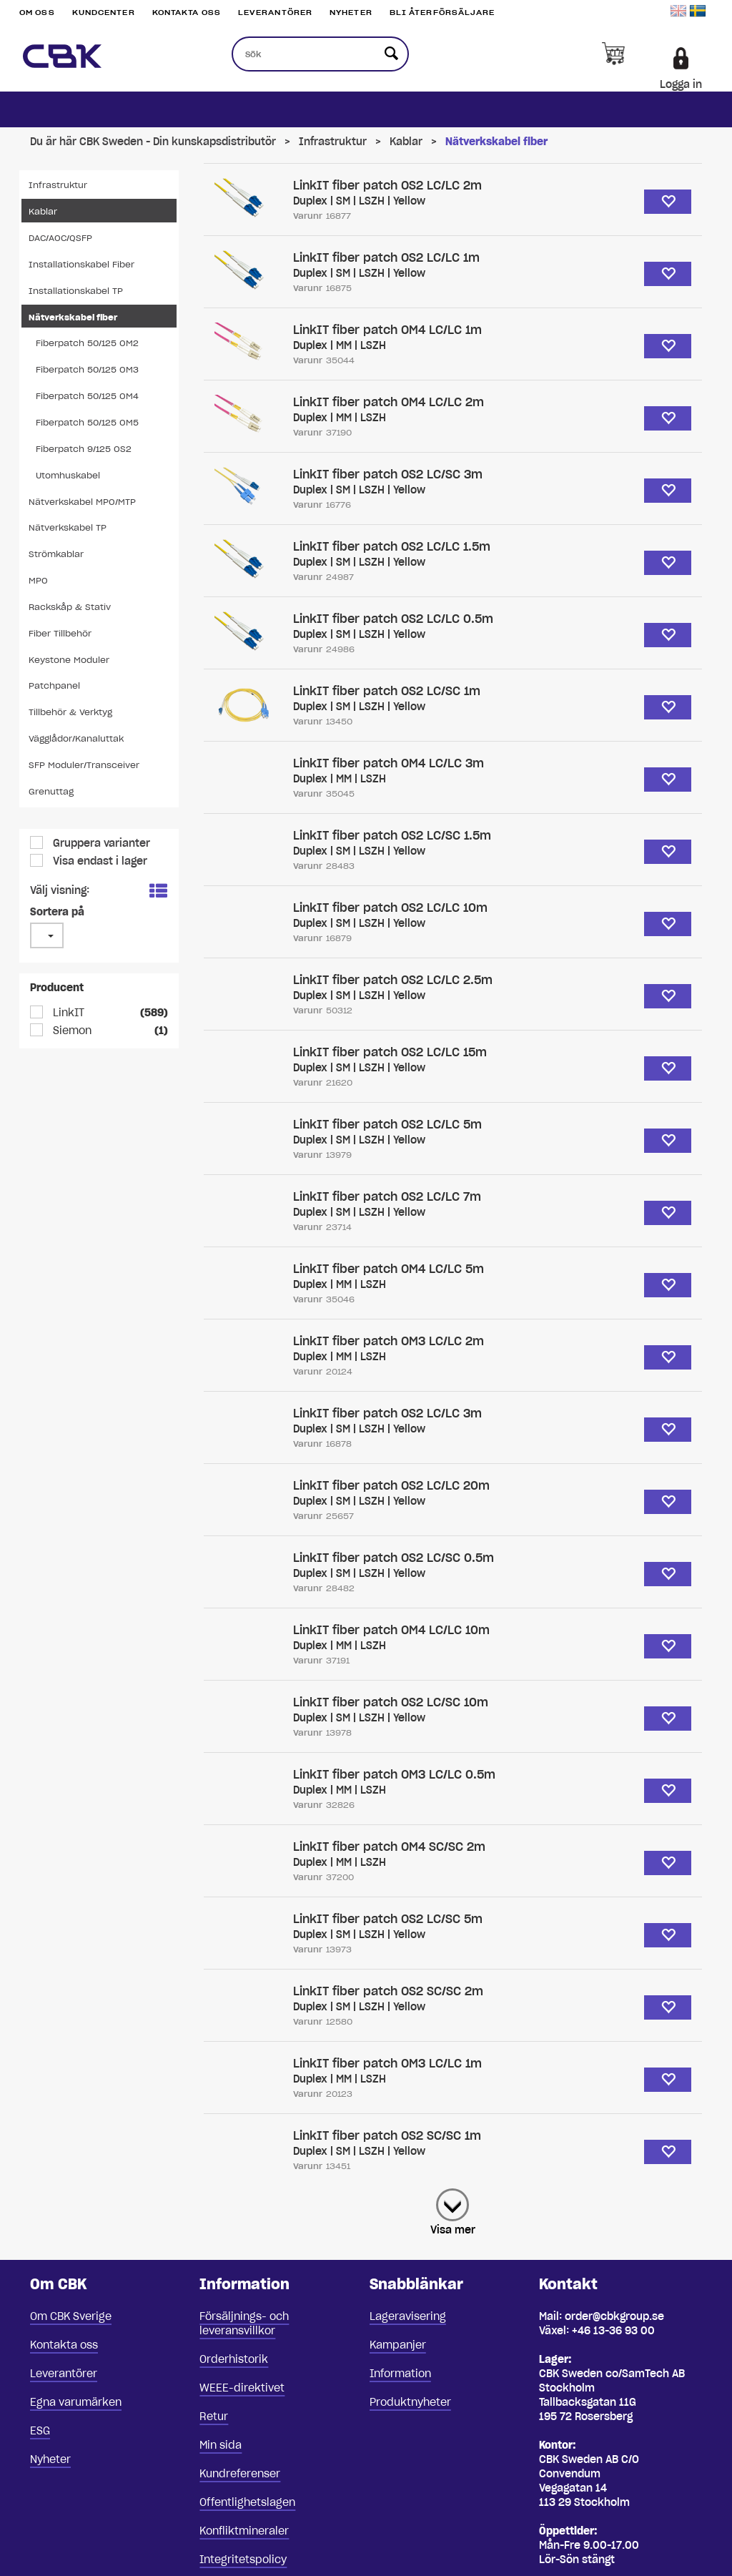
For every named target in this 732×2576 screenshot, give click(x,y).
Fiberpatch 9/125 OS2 (84, 448)
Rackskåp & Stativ (70, 606)
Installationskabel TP (76, 290)
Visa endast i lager (98, 861)
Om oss (37, 12)
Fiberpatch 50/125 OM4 (87, 395)
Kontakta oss (186, 12)
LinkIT (67, 1012)
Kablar (406, 141)
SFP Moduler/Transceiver (84, 764)
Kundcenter (103, 12)
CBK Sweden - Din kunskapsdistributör (177, 141)
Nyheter (351, 12)
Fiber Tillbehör (60, 633)
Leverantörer (275, 12)
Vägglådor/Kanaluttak (76, 738)
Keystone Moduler (69, 659)
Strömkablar (56, 554)
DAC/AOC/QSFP (60, 237)
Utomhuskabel (68, 475)
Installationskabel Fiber (81, 264)
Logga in (681, 84)
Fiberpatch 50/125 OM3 (87, 369)
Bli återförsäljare (442, 12)
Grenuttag (51, 791)
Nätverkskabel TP (68, 527)
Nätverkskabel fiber (496, 141)
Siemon (71, 1030)
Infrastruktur (333, 141)
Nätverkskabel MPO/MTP (82, 501)
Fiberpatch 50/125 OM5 (87, 422)
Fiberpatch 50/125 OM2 (87, 343)
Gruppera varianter (100, 843)
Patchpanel (54, 685)
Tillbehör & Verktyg (70, 712)
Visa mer (452, 2229)
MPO (38, 580)
